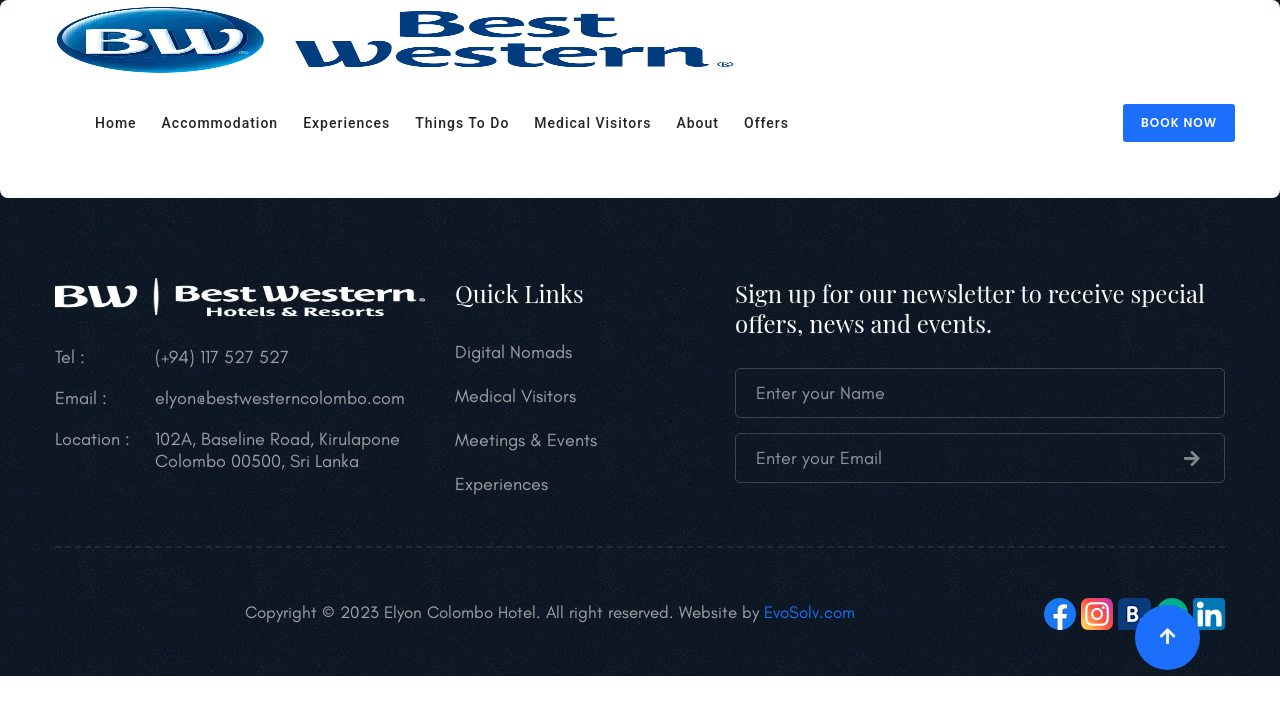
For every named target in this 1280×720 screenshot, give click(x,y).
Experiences (346, 123)
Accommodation (220, 123)
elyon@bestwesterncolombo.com (280, 398)
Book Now (1179, 122)
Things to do (462, 123)
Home (116, 123)
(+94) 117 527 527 (222, 357)
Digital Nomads (513, 352)
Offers (766, 123)
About (697, 123)
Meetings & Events (526, 440)
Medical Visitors (592, 123)
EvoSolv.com (809, 612)
